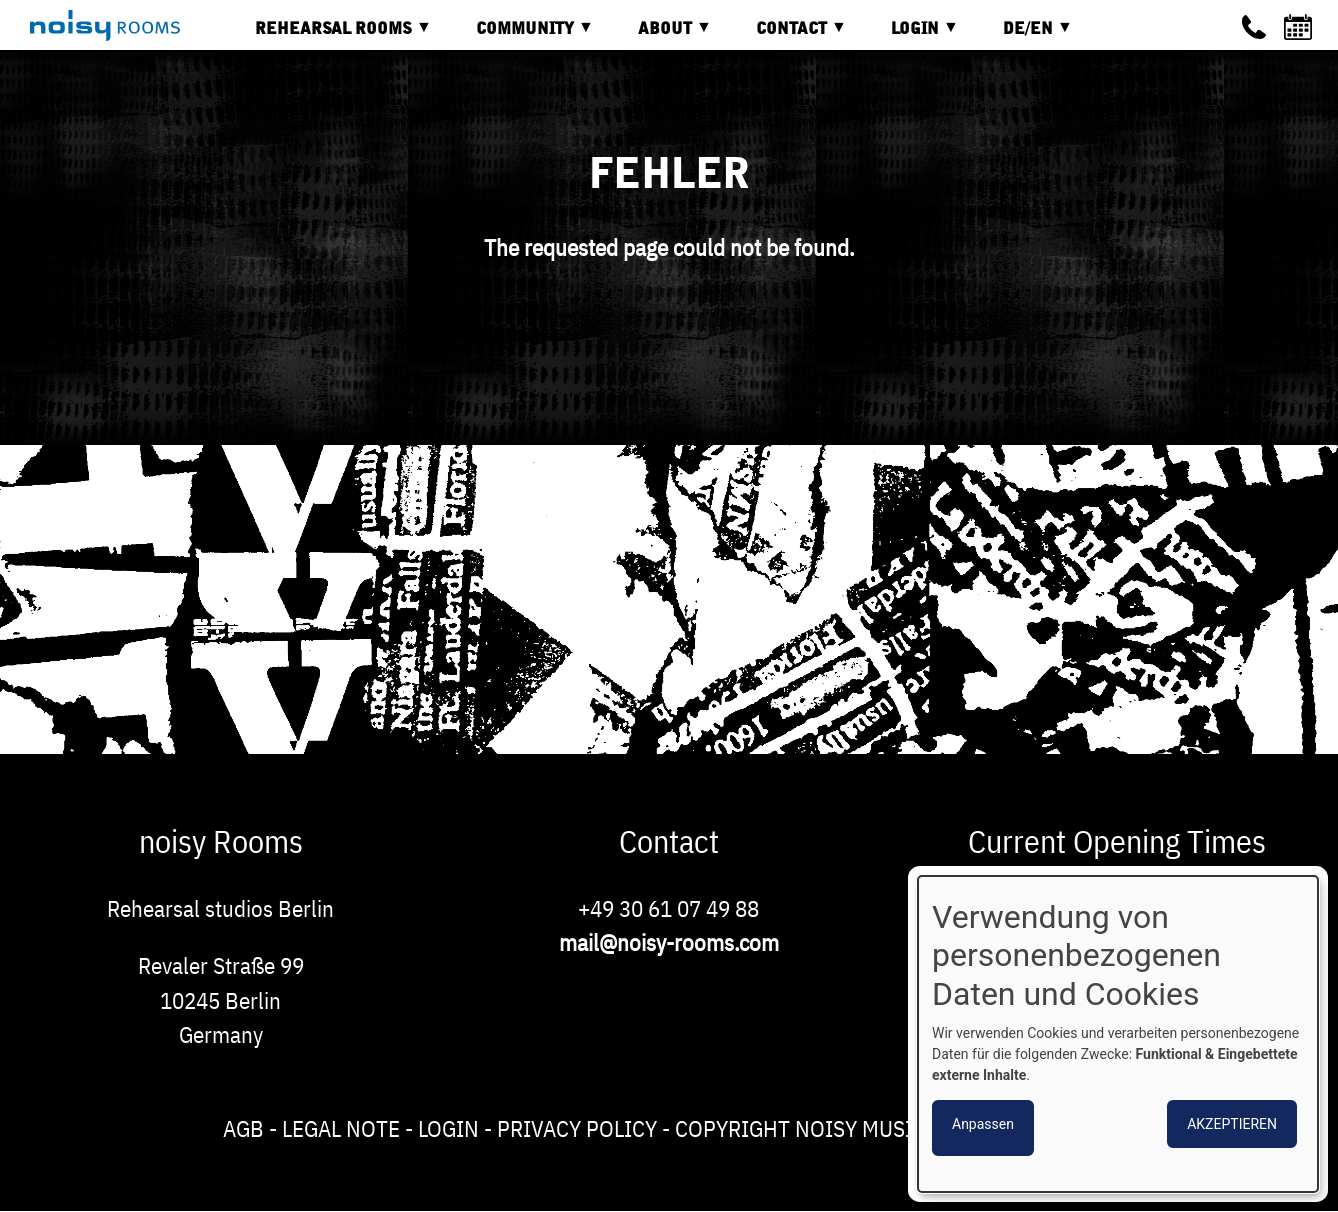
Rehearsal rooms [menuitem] (328, 35)
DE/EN (1023, 35)
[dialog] (1118, 1034)
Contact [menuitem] (786, 35)
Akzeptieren (1232, 1124)
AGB (243, 1128)
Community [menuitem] (520, 35)
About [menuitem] (660, 35)
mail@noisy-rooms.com (669, 942)
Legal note (341, 1128)
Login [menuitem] (910, 35)
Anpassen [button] (983, 1124)
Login (448, 1128)
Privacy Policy (577, 1128)
